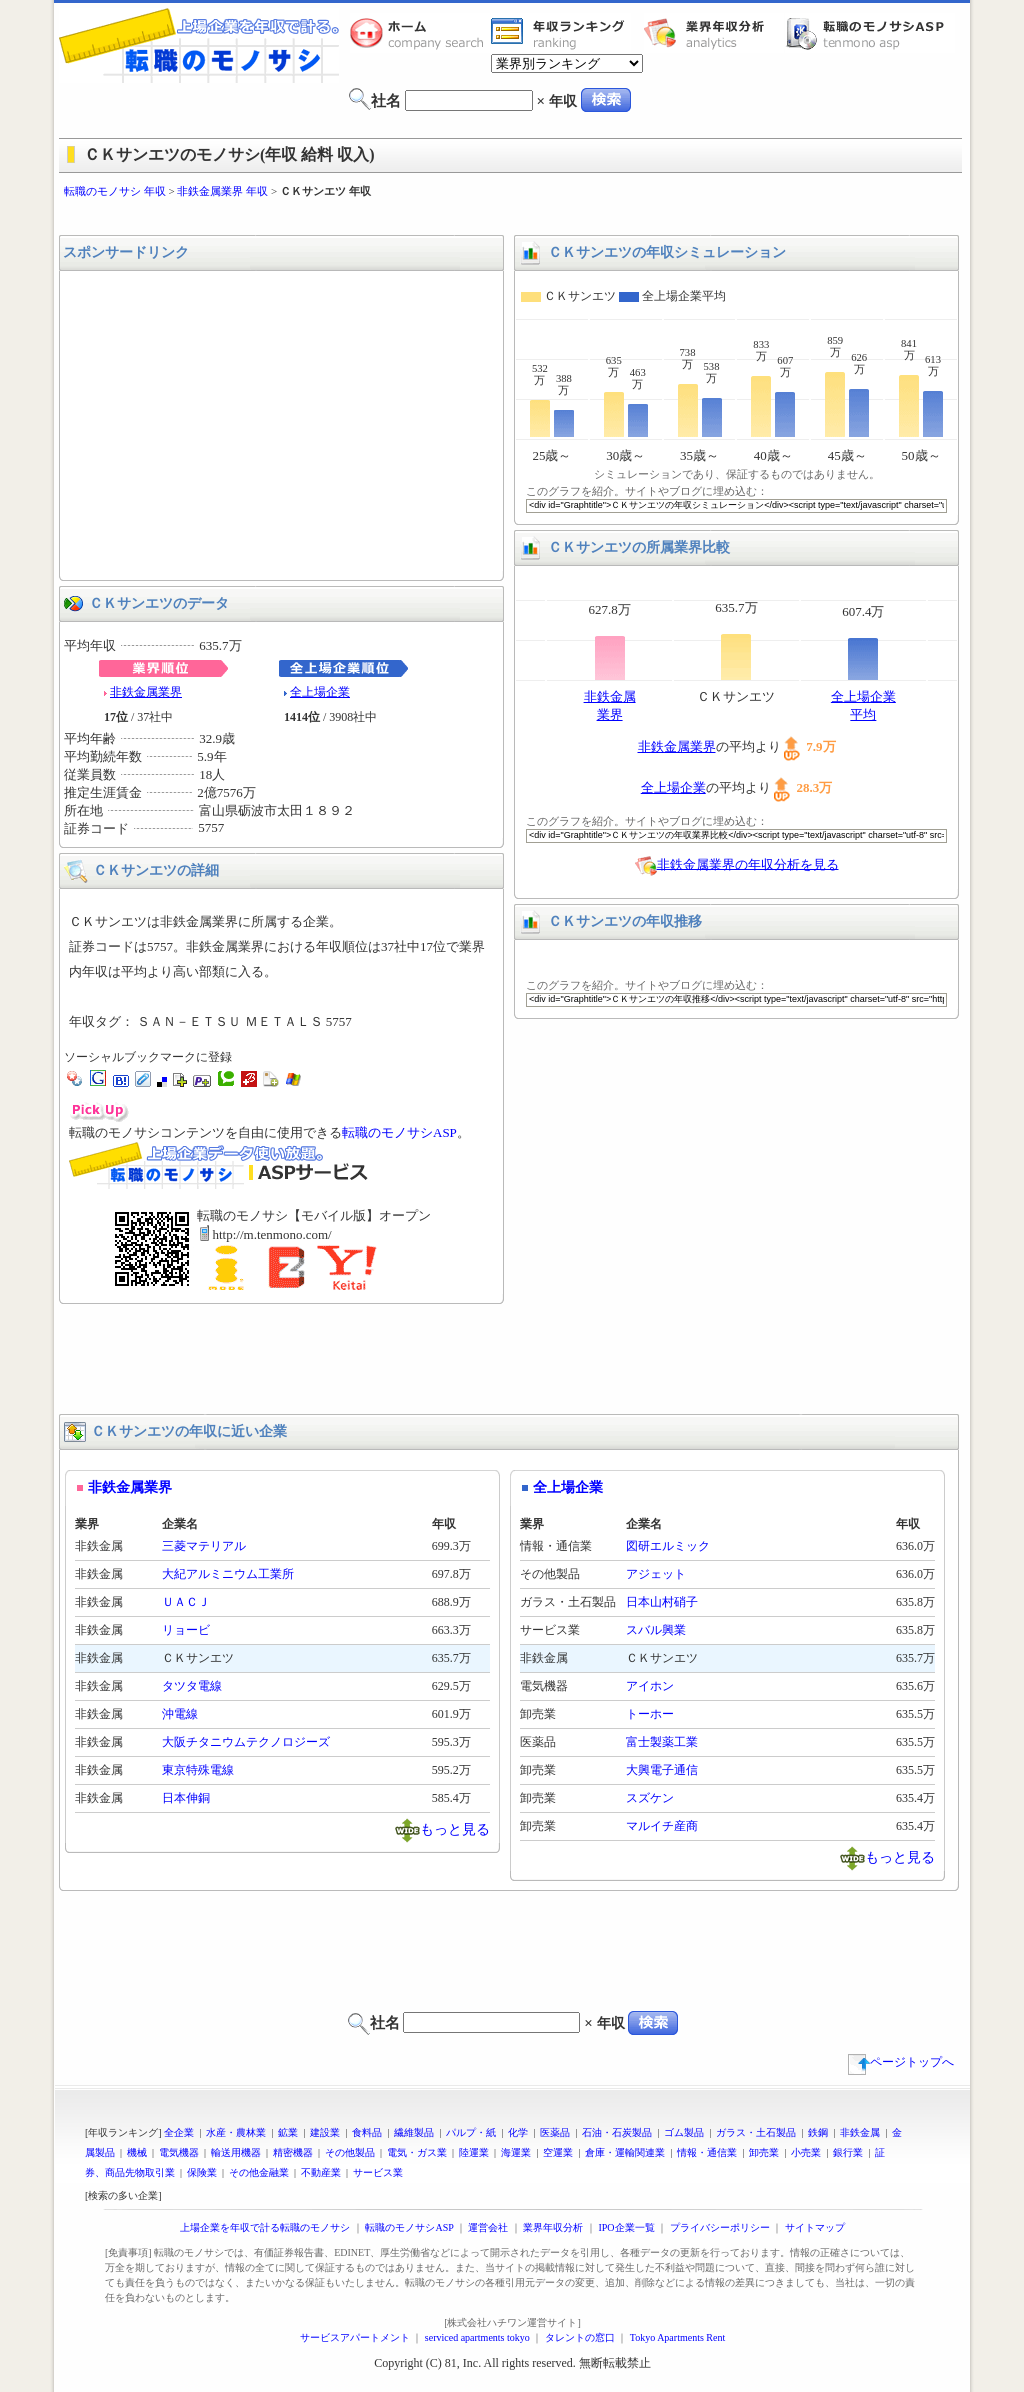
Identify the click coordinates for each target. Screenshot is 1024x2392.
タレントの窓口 (580, 2337)
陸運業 (474, 2152)
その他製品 (350, 2152)
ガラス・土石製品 (756, 2132)
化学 (518, 2132)
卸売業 (764, 2152)
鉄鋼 (818, 2132)
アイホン (650, 1686)
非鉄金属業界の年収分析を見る (748, 863)
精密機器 (293, 2152)
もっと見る (455, 1828)
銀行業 (848, 2152)
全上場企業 (320, 692)
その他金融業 (259, 2172)
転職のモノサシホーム (420, 33)
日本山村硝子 (662, 1602)
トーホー (650, 1714)
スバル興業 (656, 1630)
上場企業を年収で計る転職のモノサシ (265, 2227)
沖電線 (180, 1714)
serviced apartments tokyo (477, 2337)
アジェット (656, 1574)
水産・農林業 (236, 2132)
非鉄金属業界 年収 (222, 191)
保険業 (202, 2172)
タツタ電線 (192, 1686)
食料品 (367, 2132)
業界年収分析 (714, 33)
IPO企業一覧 (626, 2227)
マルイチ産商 (662, 1826)
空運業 (558, 2152)
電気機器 (179, 2152)
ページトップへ (901, 2062)
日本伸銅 (186, 1798)
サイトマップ (815, 2227)
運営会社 (488, 2227)
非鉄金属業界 (146, 692)
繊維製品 (414, 2132)
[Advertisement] (512, 217)
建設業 (325, 2132)
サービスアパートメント (355, 2337)
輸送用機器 (236, 2152)
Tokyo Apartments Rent (677, 2337)
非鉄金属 (860, 2132)
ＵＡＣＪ (186, 1602)
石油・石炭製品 (617, 2132)
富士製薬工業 (662, 1742)
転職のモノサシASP (870, 33)
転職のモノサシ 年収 (115, 191)
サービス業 (378, 2172)
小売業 (806, 2152)
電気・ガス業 (417, 2152)
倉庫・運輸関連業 (625, 2152)
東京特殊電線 (198, 1770)
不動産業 (321, 2172)
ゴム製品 (684, 2132)
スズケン (650, 1798)
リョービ (186, 1630)
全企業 (179, 2132)
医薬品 (555, 2132)
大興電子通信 (662, 1770)
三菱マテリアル (204, 1546)
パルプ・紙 (471, 2132)
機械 (137, 2152)
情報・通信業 (707, 2152)
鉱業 (288, 2132)
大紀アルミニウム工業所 (228, 1574)
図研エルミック (668, 1546)
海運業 (516, 2152)
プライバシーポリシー (720, 2227)
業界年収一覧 (561, 33)
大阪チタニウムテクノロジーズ (246, 1742)
